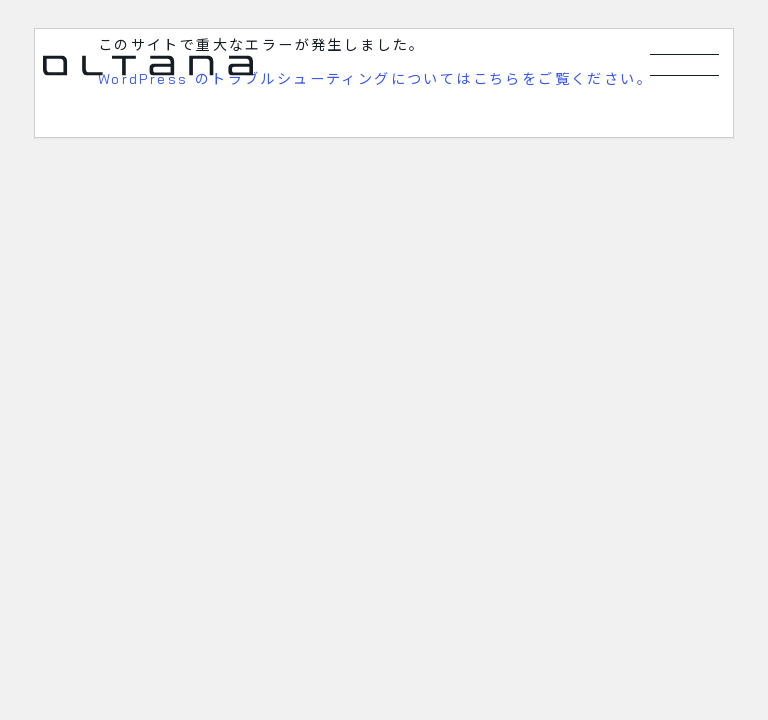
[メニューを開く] (685, 65)
